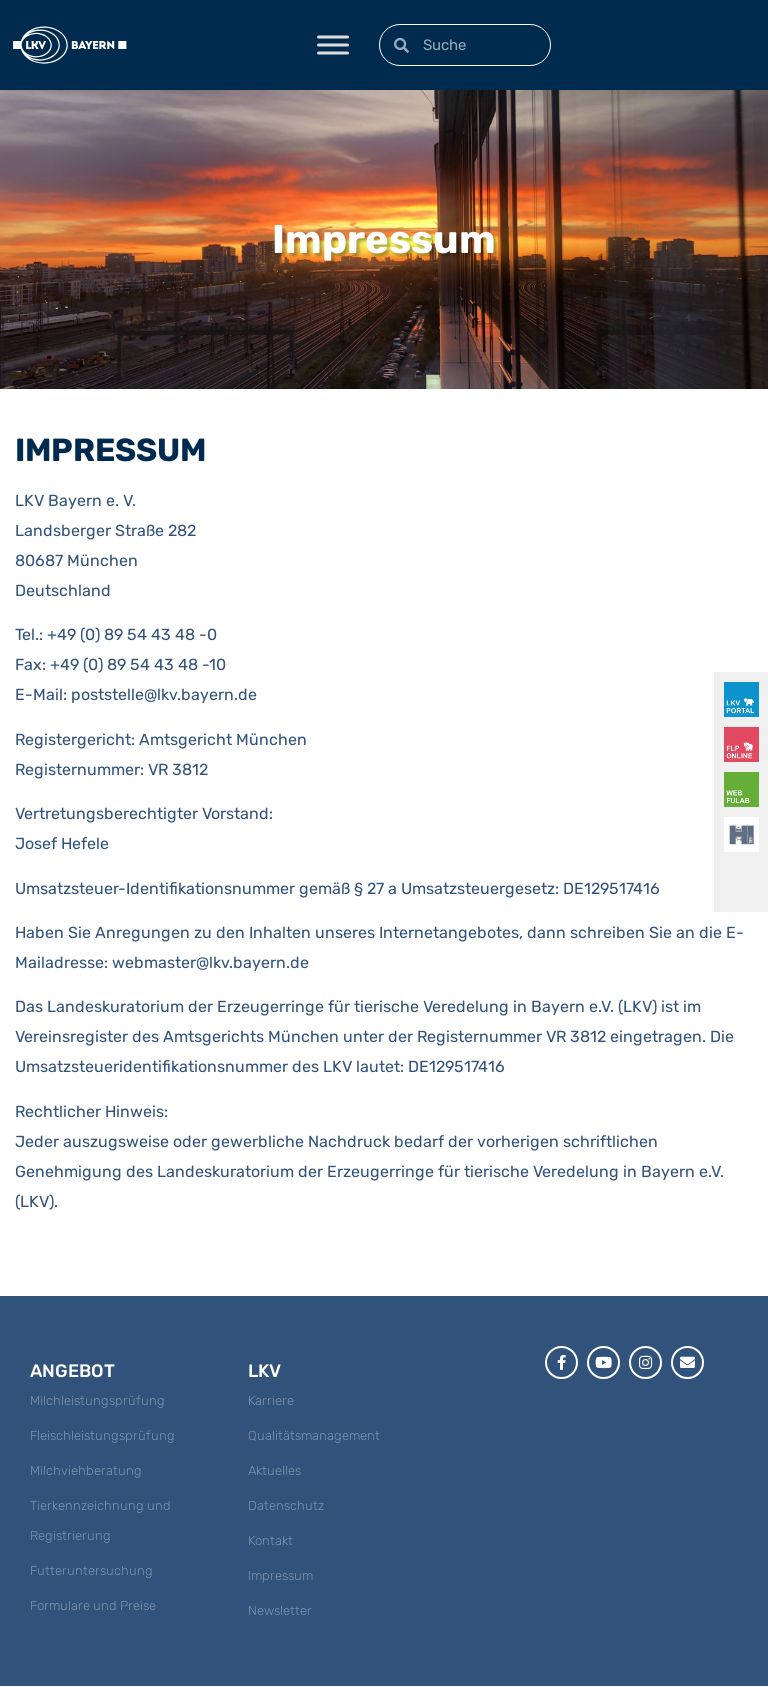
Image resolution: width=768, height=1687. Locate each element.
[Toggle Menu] (333, 44)
